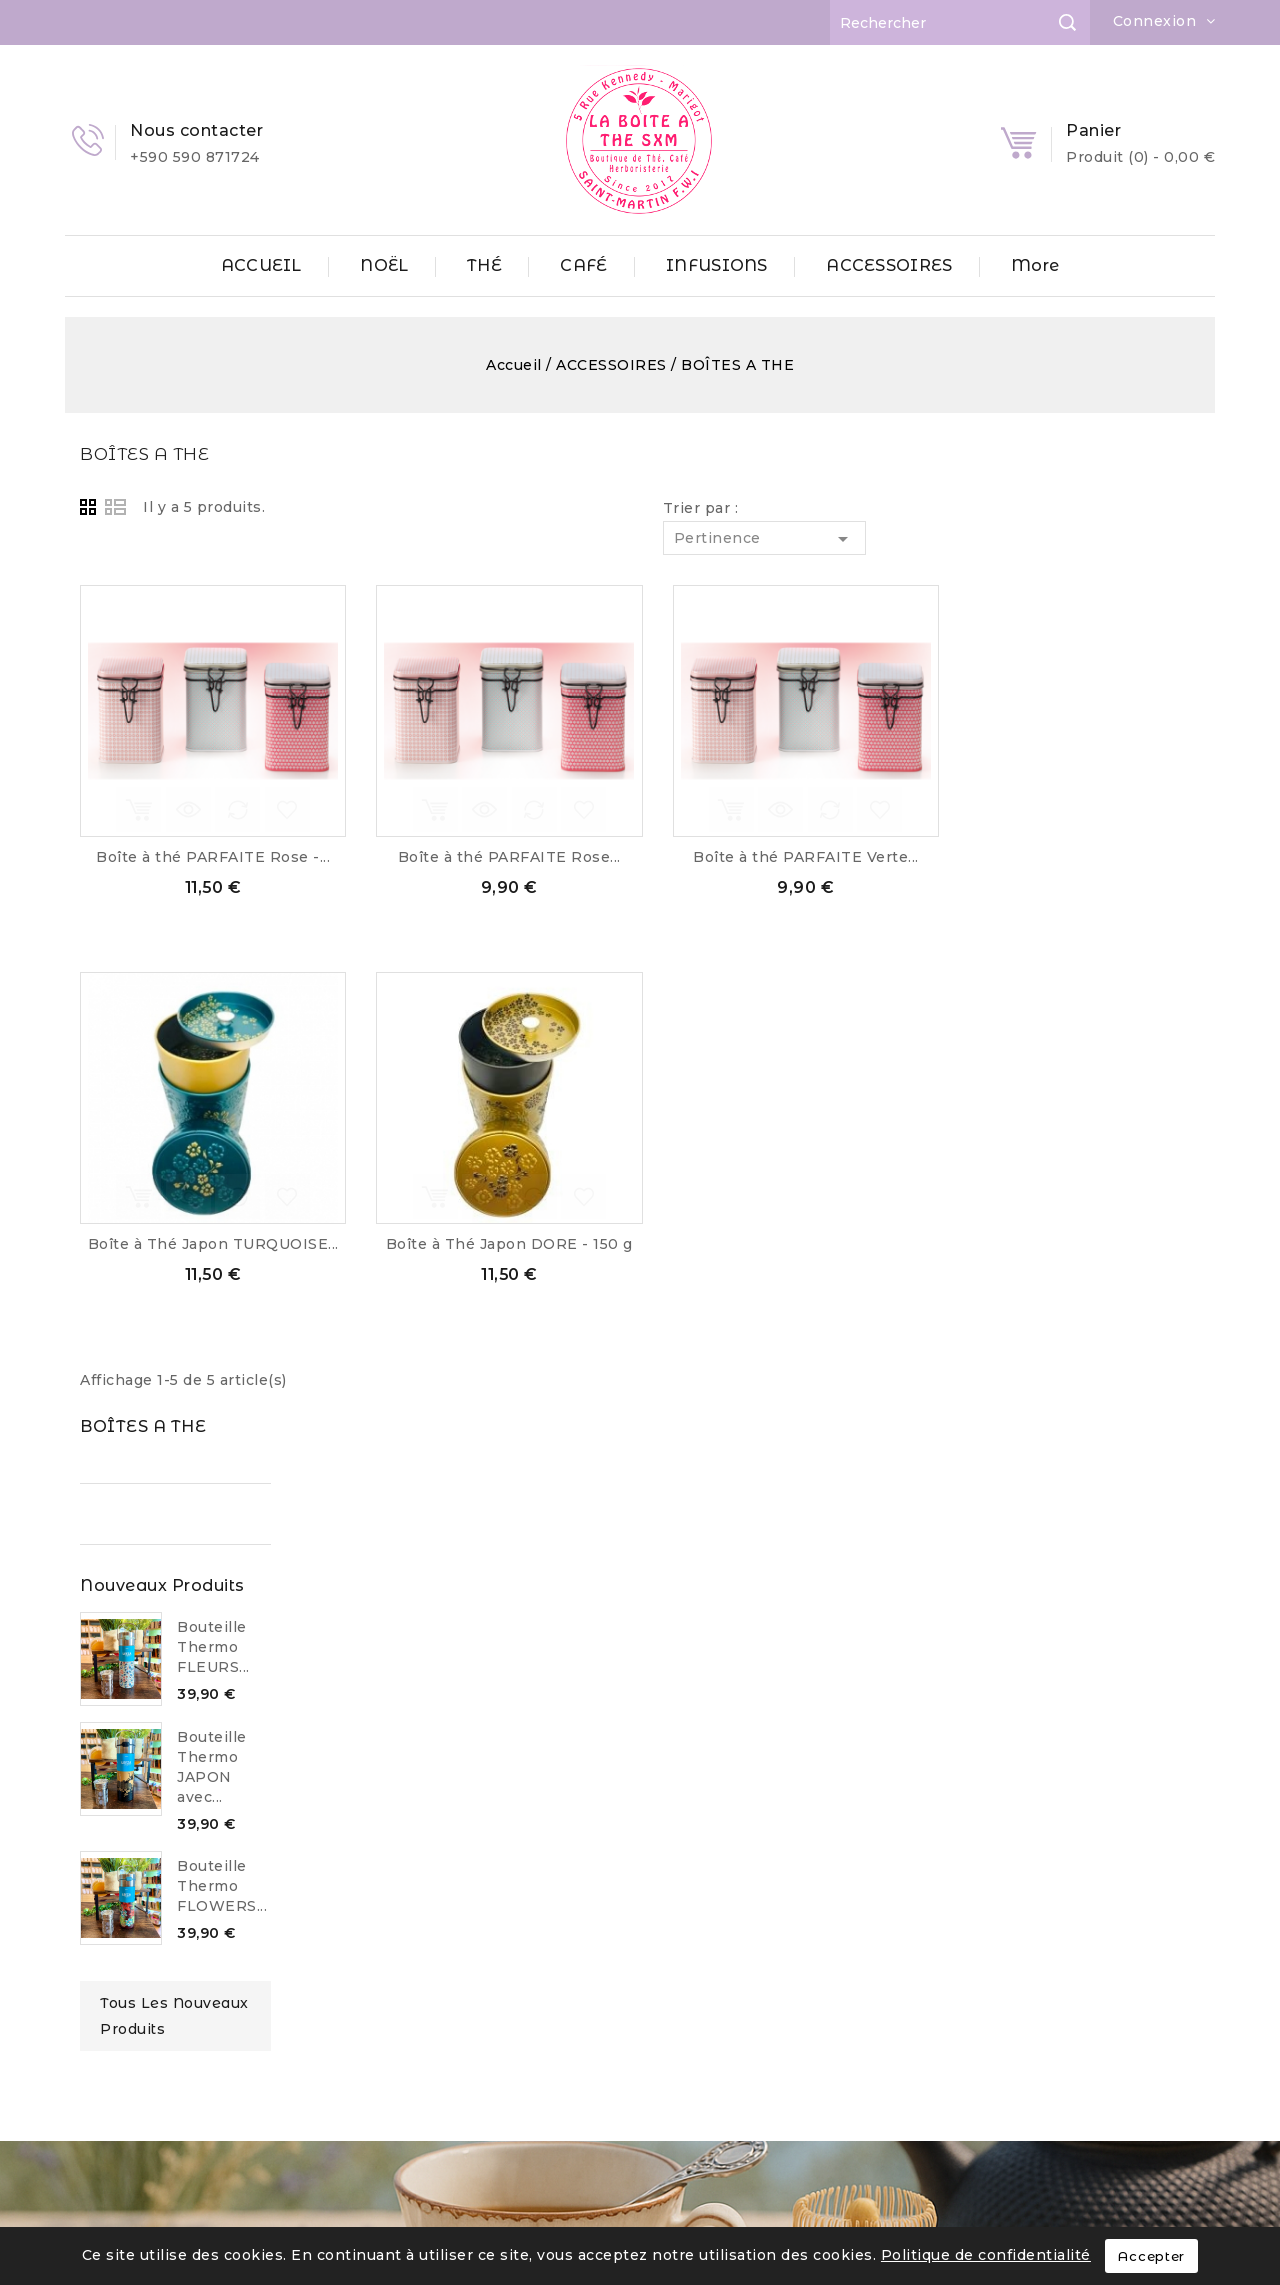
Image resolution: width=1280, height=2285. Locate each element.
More (1035, 265)
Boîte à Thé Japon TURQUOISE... (489, 1244)
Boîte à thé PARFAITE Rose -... (489, 857)
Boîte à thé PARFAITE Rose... (785, 857)
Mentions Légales (154, 1941)
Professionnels (143, 2091)
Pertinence (1040, 539)
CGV (101, 1972)
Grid (368, 507)
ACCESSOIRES (889, 265)
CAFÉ (583, 265)
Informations (666, 1886)
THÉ (484, 265)
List (392, 507)
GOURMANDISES (411, 2003)
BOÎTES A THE (128, 453)
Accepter (1151, 2256)
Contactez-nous (146, 2122)
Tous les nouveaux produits (197, 1011)
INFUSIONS (717, 265)
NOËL (384, 265)
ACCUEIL (261, 265)
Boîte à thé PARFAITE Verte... (1082, 857)
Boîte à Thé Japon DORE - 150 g (785, 1244)
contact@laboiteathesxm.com (724, 2110)
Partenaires (130, 2060)
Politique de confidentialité (986, 2255)
